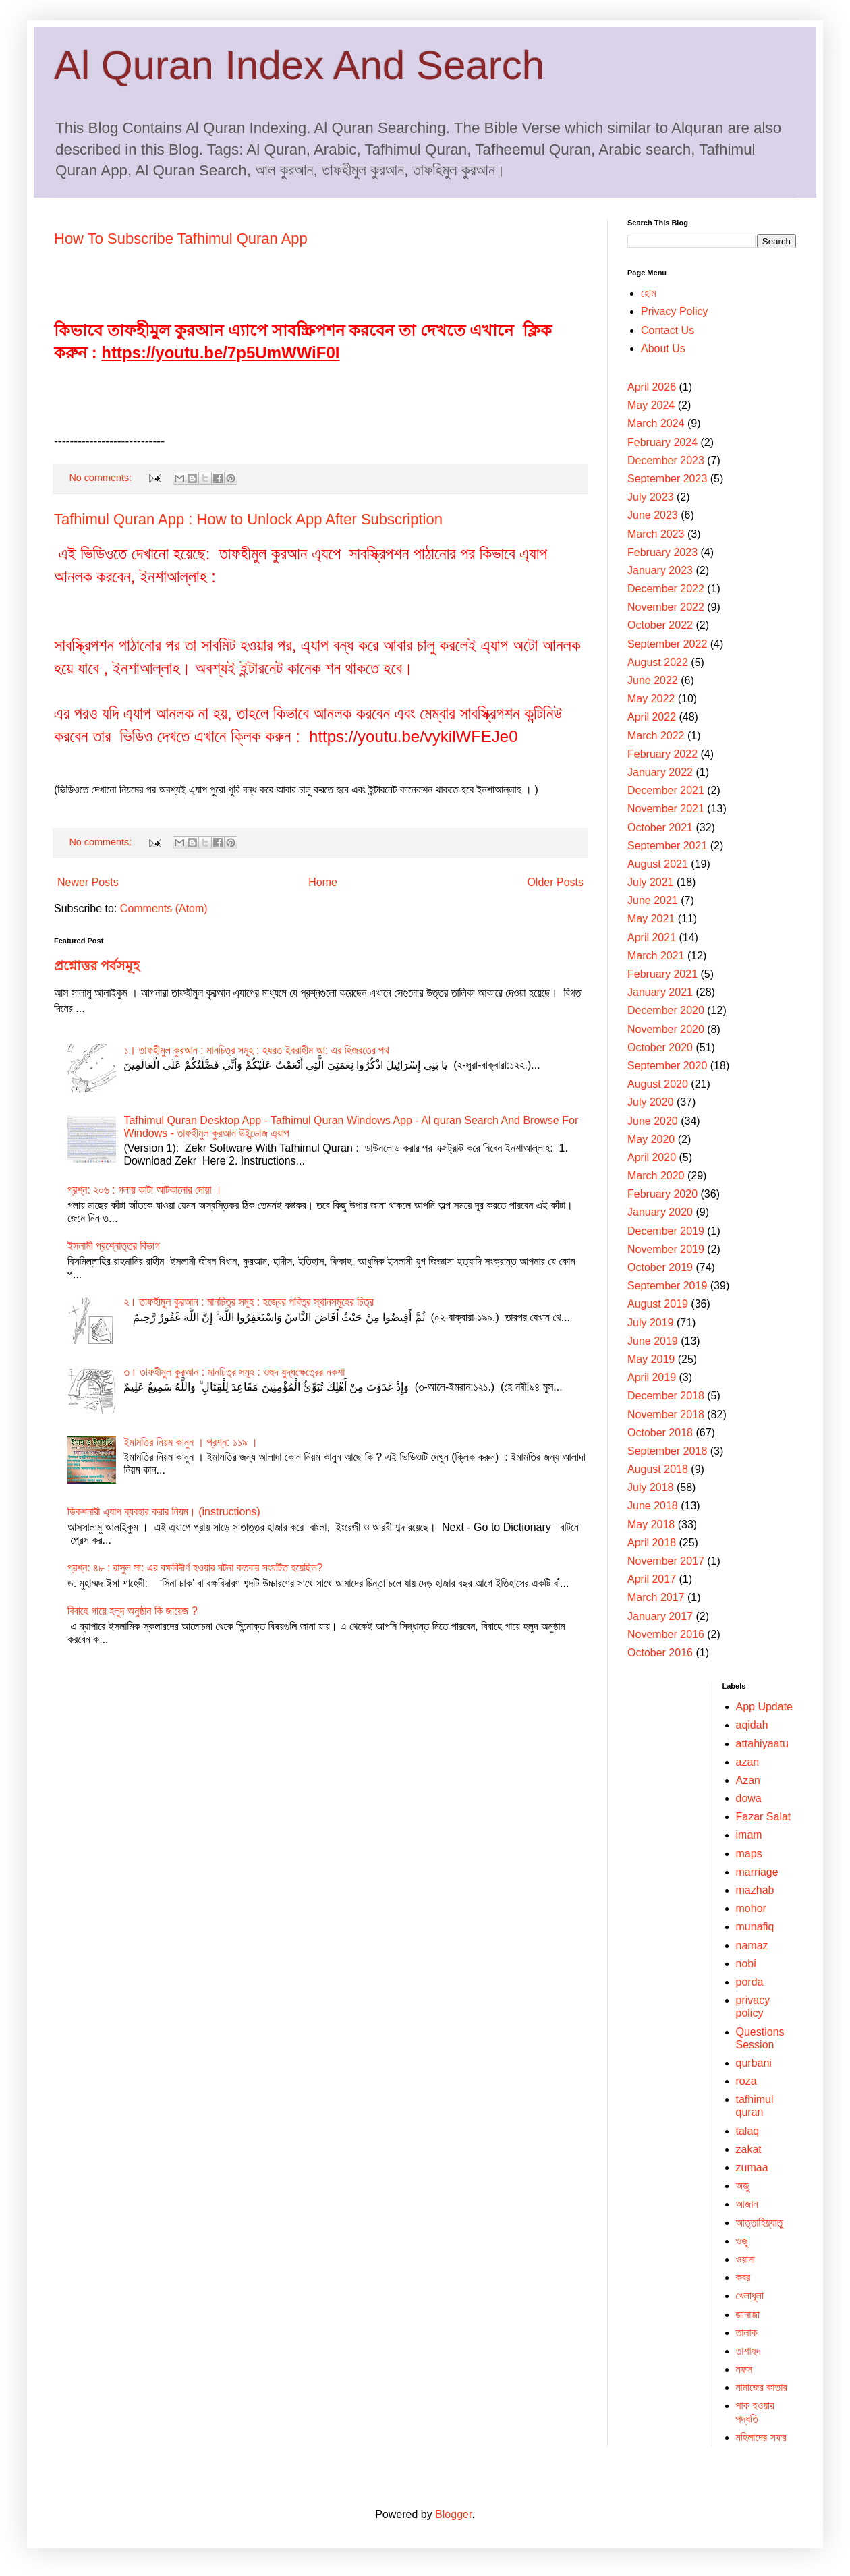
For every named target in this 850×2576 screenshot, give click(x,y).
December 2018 (665, 1395)
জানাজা (748, 2314)
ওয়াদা (745, 2259)
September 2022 (667, 644)
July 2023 (650, 497)
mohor (751, 1908)
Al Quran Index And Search (299, 65)
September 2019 (667, 1285)
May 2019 (651, 1359)
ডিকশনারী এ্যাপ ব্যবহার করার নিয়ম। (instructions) (163, 1511)
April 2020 (651, 1157)
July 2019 (650, 1322)
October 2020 (660, 1047)
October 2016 (660, 1652)
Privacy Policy (674, 311)
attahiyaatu (762, 1743)
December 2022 (665, 588)
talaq (748, 2131)
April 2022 (651, 717)
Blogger (453, 2514)
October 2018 (660, 1432)
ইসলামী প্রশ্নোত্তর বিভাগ (113, 1246)
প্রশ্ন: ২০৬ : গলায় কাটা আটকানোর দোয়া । (144, 1190)
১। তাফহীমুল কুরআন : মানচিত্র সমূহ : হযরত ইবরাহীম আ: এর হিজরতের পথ (256, 1050)
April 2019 (651, 1377)
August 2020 (657, 1084)
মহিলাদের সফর (761, 2437)
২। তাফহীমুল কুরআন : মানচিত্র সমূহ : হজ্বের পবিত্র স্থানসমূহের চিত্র (248, 1302)
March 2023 (656, 534)
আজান (747, 2204)
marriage (757, 1872)
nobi (746, 1963)
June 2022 (652, 680)
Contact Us (667, 330)
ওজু (742, 2241)
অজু (742, 2185)
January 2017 (660, 1616)
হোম (648, 293)
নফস (744, 2369)
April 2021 (651, 937)
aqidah (752, 1725)
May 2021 (651, 918)
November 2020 (665, 1029)
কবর (743, 2277)
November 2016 (665, 1634)
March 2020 (656, 1175)
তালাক (747, 2333)
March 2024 (656, 423)
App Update (764, 1706)
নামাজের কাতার (761, 2387)
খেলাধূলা (750, 2295)
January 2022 (660, 772)
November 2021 (665, 808)
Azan (748, 1780)
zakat (749, 2149)
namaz (752, 1945)
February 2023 (662, 552)
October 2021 (660, 827)
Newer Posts (88, 882)
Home (322, 882)
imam (749, 1835)
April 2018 (651, 1542)
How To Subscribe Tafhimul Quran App (181, 238)
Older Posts (555, 882)
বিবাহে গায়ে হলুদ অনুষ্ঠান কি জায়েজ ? (132, 1611)
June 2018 (652, 1505)
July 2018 (650, 1487)
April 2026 (651, 387)
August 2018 (657, 1469)
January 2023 (660, 570)
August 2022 (657, 662)
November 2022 (665, 607)
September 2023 (667, 478)
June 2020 (652, 1121)
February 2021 (662, 974)
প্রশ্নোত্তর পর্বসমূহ (97, 966)
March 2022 (656, 735)
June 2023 (652, 515)
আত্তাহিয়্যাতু (759, 2223)
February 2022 (662, 754)
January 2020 (660, 1212)
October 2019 (660, 1267)
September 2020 (667, 1065)
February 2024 (662, 442)
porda (750, 1982)
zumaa (752, 2167)
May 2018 (651, 1524)
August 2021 (657, 864)
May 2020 (651, 1139)
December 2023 (665, 460)
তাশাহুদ (748, 2351)
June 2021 (652, 900)
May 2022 (651, 698)
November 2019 (665, 1249)
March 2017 (656, 1597)
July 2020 (650, 1102)
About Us (663, 348)
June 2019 (652, 1341)
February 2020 (662, 1194)
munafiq (755, 1926)
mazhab (755, 1890)
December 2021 (665, 790)
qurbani (754, 2063)
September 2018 (667, 1451)
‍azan (748, 1762)
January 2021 (660, 992)
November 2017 (665, 1561)
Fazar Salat (763, 1816)
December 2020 (665, 1010)
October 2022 (660, 625)
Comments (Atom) (164, 908)
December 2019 (665, 1231)
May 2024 (651, 405)
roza (746, 2081)
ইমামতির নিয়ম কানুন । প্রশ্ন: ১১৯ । (190, 1442)
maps (749, 1853)
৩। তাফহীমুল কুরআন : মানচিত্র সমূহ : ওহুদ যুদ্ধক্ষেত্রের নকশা (234, 1372)
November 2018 (665, 1414)
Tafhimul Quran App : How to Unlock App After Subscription (248, 519)
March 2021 (656, 955)
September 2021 (667, 845)
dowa (749, 1798)
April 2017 (651, 1579)
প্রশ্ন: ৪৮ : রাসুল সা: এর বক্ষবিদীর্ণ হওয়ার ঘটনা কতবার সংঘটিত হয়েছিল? (195, 1567)
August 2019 (657, 1304)
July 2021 (650, 882)
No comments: (101, 477)
